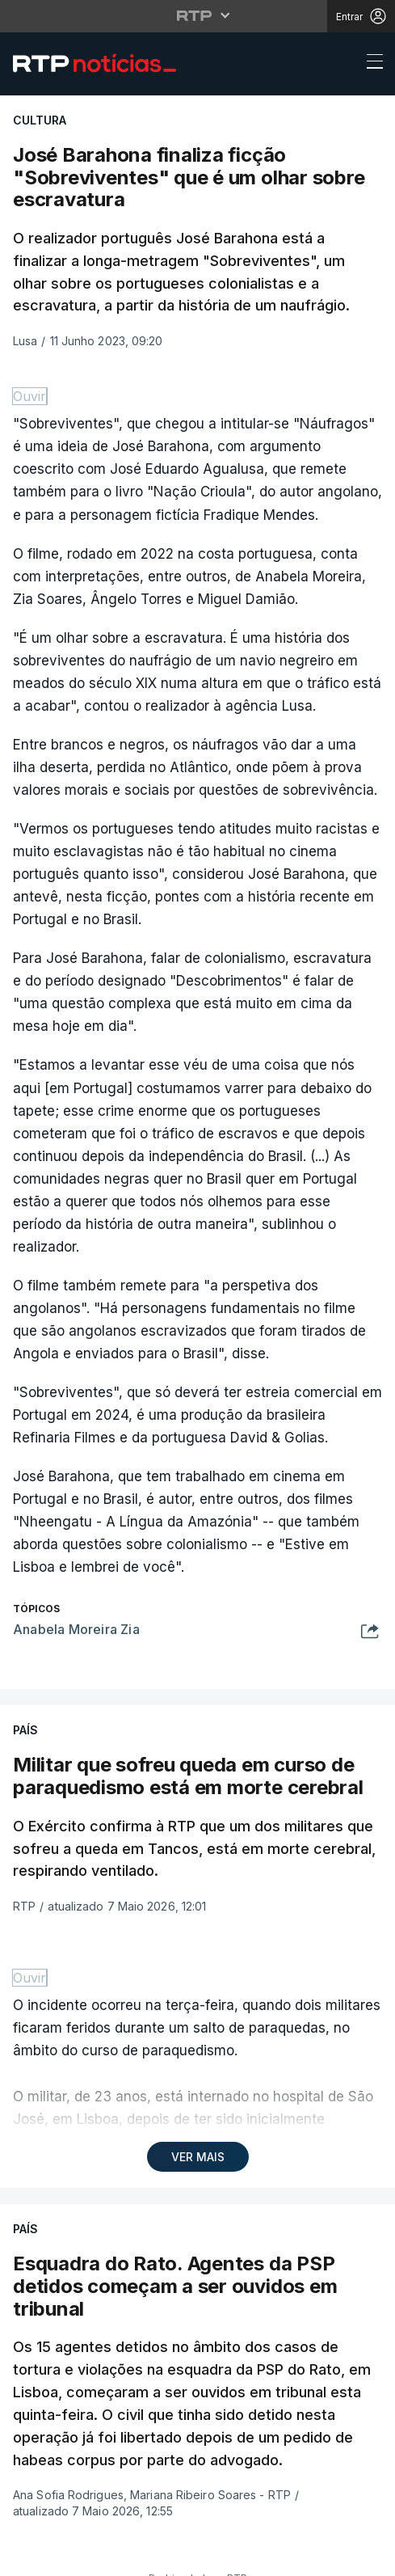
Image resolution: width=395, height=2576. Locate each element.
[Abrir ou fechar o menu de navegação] (370, 64)
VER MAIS (198, 2157)
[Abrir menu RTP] (197, 15)
